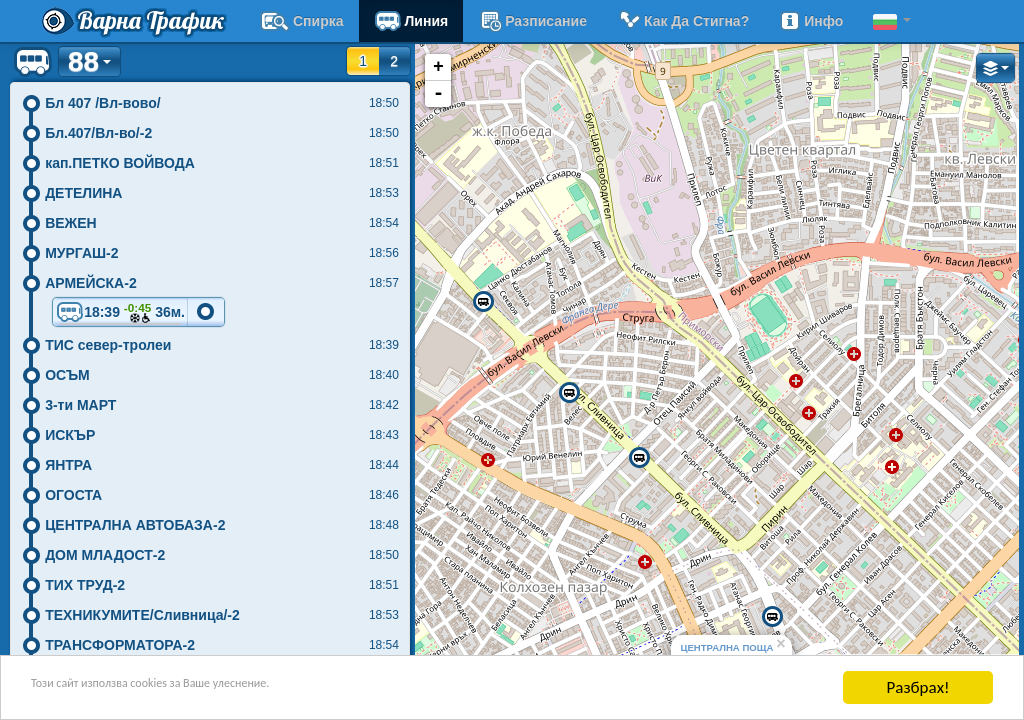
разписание (532, 21)
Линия (411, 21)
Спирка (302, 21)
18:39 (120, 313)
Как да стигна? (683, 21)
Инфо (811, 21)
